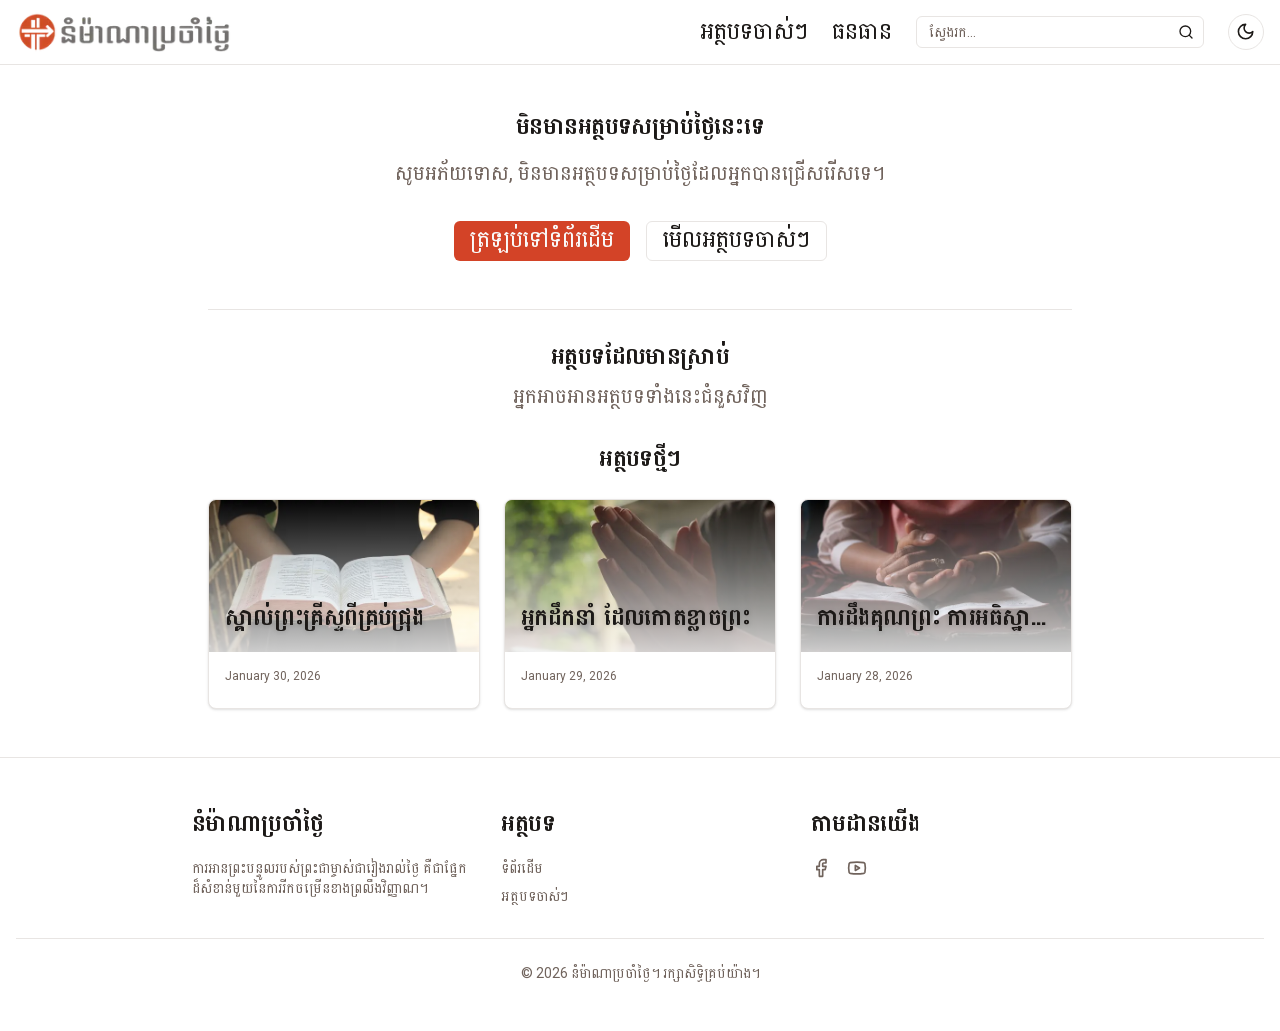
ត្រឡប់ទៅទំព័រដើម (542, 240)
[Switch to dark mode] (1246, 32)
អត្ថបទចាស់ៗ (754, 31)
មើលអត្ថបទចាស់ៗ (736, 240)
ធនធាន (862, 31)
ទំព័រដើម (522, 868)
